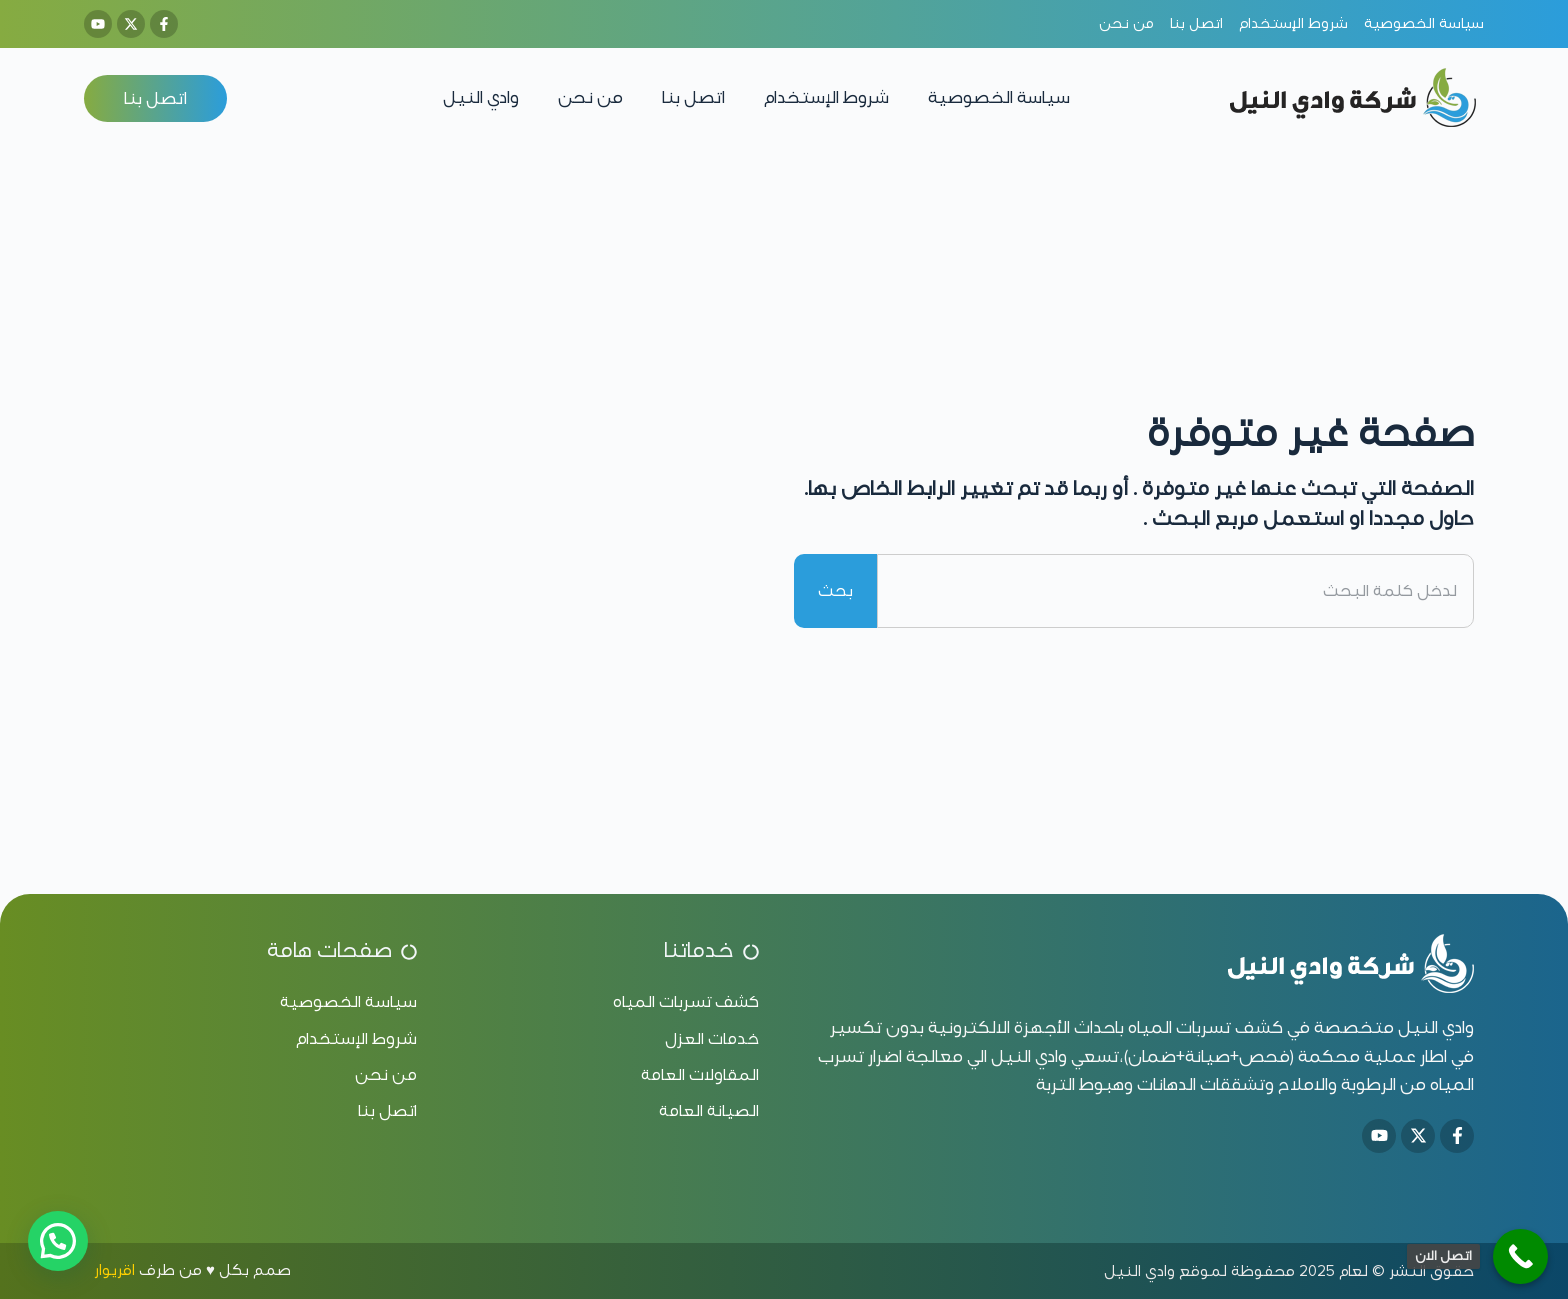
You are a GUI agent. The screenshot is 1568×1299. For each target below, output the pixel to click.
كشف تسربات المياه (1205, 1027)
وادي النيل (481, 97)
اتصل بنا (693, 97)
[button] (58, 1241)
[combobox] (1175, 591)
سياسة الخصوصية (999, 97)
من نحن (590, 97)
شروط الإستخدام (826, 97)
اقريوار (114, 1270)
